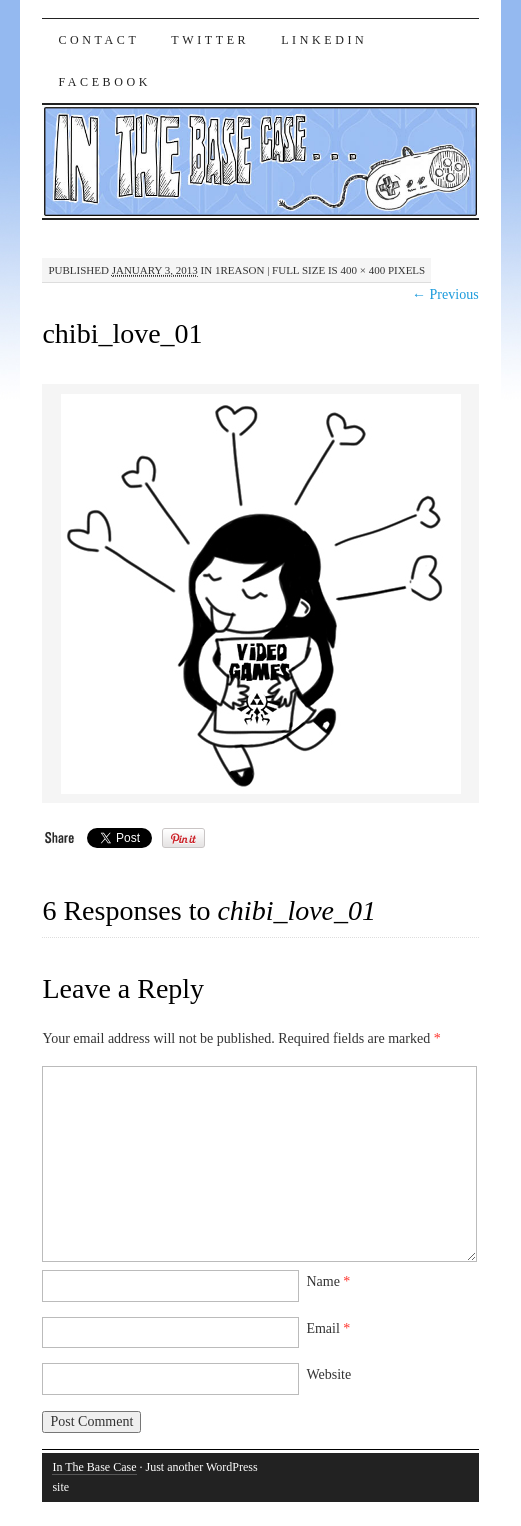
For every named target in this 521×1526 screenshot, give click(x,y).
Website (328, 1374)
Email (328, 1328)
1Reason (240, 270)
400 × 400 (362, 270)
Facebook (104, 82)
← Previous (445, 294)
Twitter (210, 40)
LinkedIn (324, 40)
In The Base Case (94, 1467)
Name (328, 1281)
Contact (98, 40)
